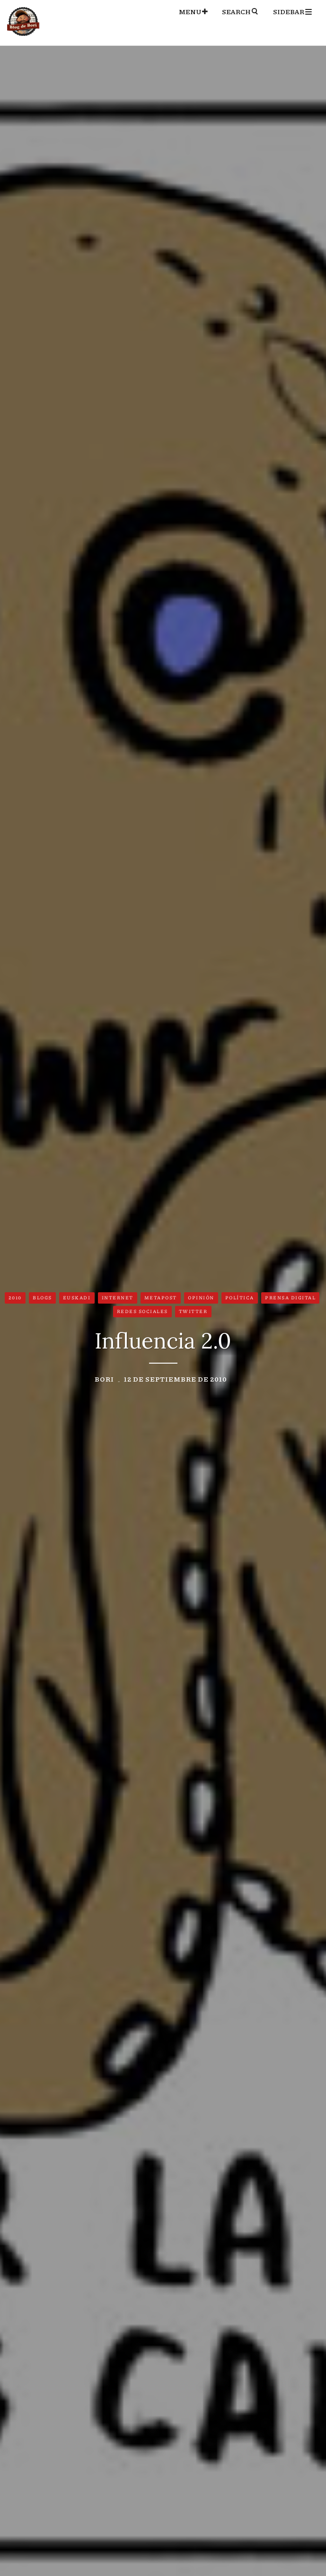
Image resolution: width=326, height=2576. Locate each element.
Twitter (193, 1311)
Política (239, 1297)
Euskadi (77, 1297)
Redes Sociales (142, 1311)
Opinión (201, 1297)
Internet (117, 1297)
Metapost (160, 1297)
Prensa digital (290, 1297)
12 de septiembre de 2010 (175, 1378)
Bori (104, 1378)
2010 (15, 1297)
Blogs (42, 1297)
